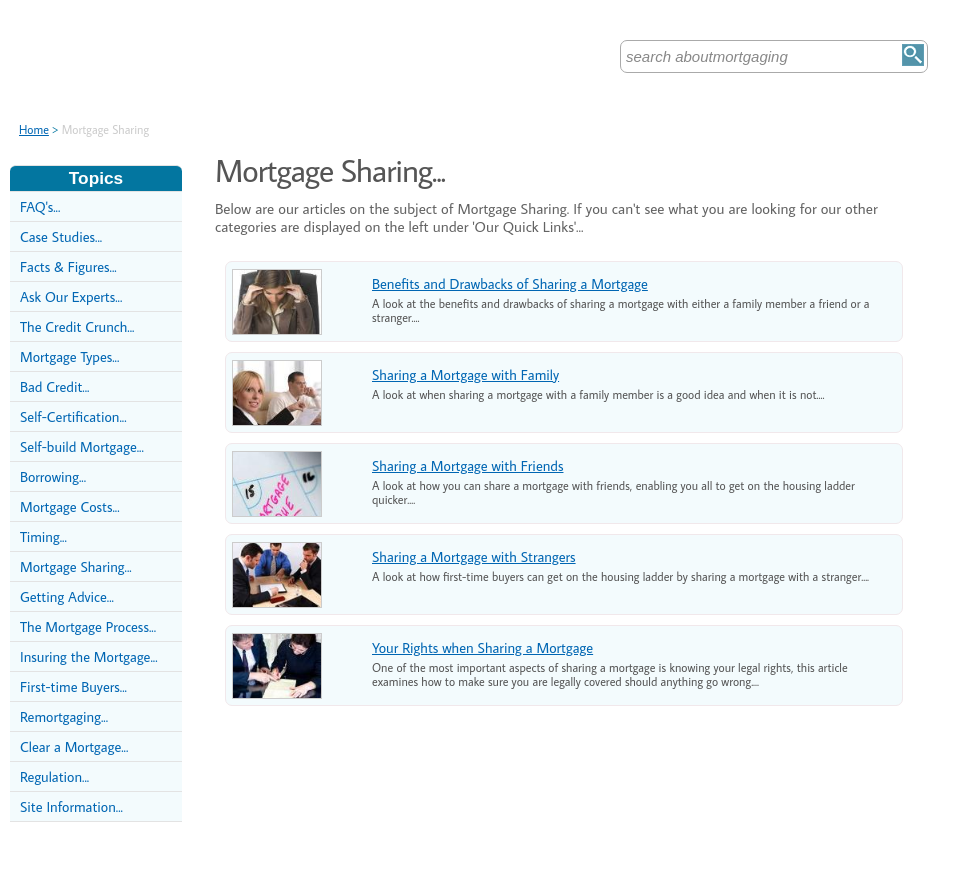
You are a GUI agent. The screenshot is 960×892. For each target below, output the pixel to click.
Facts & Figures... (68, 266)
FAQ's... (40, 206)
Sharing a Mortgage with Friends (467, 465)
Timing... (43, 536)
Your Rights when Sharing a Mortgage (482, 647)
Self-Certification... (73, 416)
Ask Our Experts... (71, 296)
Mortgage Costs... (70, 506)
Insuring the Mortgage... (89, 656)
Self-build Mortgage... (82, 446)
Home (34, 129)
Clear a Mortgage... (74, 746)
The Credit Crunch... (77, 326)
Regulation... (54, 776)
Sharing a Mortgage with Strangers (474, 556)
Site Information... (71, 806)
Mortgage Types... (69, 356)
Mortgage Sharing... (76, 566)
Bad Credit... (54, 386)
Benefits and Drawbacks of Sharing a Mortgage (510, 283)
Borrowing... (53, 476)
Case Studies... (61, 236)
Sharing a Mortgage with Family (465, 374)
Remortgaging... (64, 716)
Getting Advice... (67, 596)
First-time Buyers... (73, 686)
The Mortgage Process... (88, 626)
